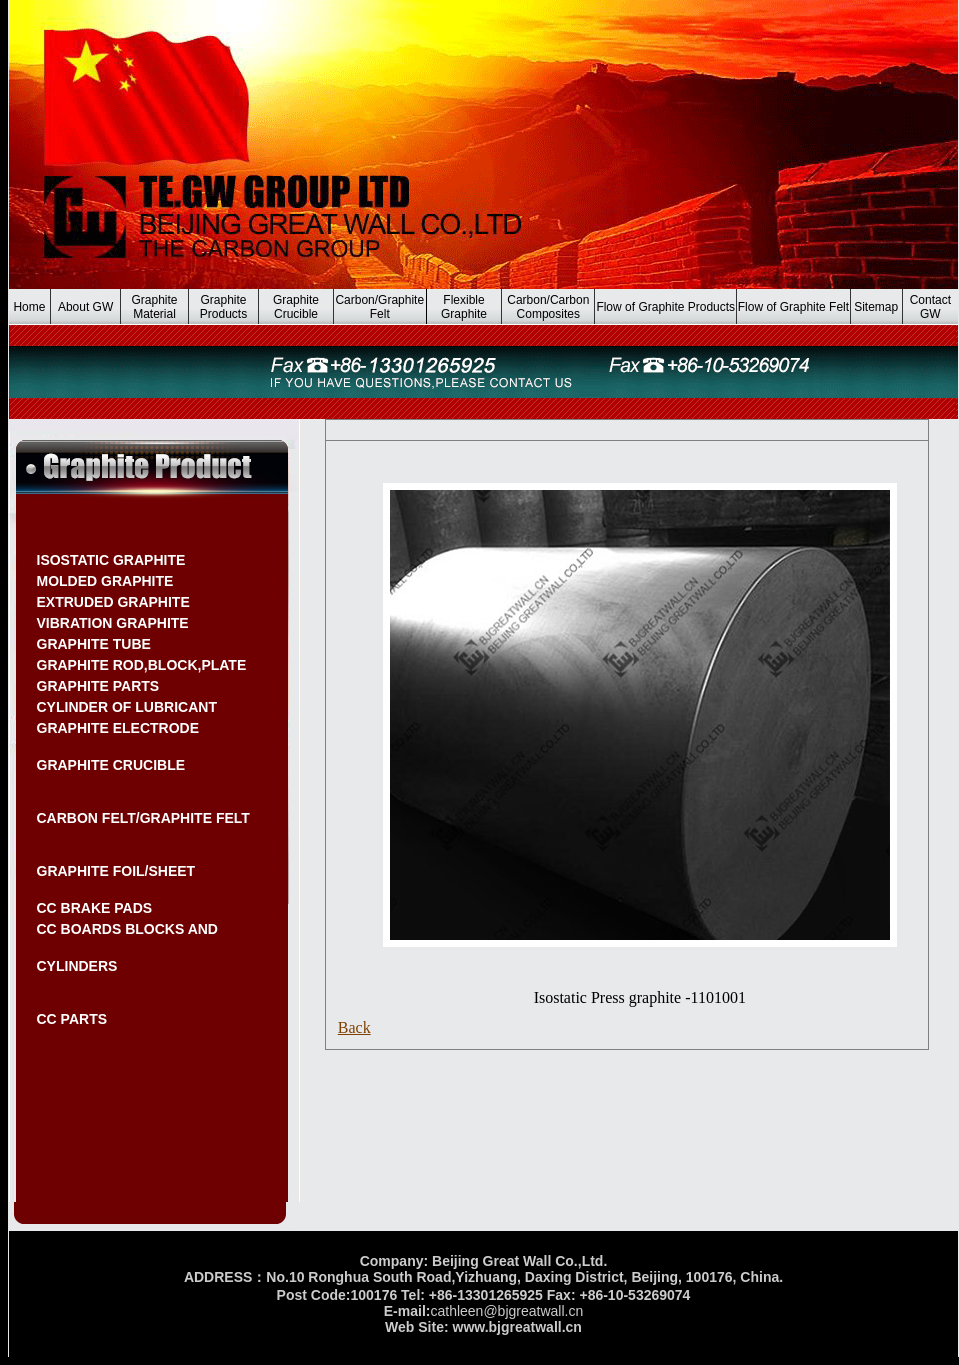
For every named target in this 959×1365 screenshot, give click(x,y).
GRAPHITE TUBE (94, 644)
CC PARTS (72, 1019)
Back (354, 1027)
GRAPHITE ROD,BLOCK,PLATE (142, 665)
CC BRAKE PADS (95, 908)
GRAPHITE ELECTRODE (118, 728)
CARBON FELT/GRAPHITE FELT (143, 818)
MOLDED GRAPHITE (105, 581)
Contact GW (930, 307)
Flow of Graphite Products (665, 307)
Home (29, 307)
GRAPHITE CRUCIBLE (111, 765)
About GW (85, 307)
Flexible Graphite (464, 307)
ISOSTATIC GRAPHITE (111, 560)
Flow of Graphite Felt (793, 307)
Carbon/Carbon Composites (548, 307)
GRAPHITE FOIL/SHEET (116, 871)
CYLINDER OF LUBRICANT (127, 707)
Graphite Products (223, 307)
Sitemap (876, 307)
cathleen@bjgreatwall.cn (506, 1311)
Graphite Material (155, 307)
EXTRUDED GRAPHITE (113, 602)
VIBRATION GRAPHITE (113, 623)
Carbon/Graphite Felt (379, 307)
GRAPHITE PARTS (98, 686)
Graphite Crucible (296, 307)
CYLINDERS (77, 966)
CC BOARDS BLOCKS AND (127, 929)
